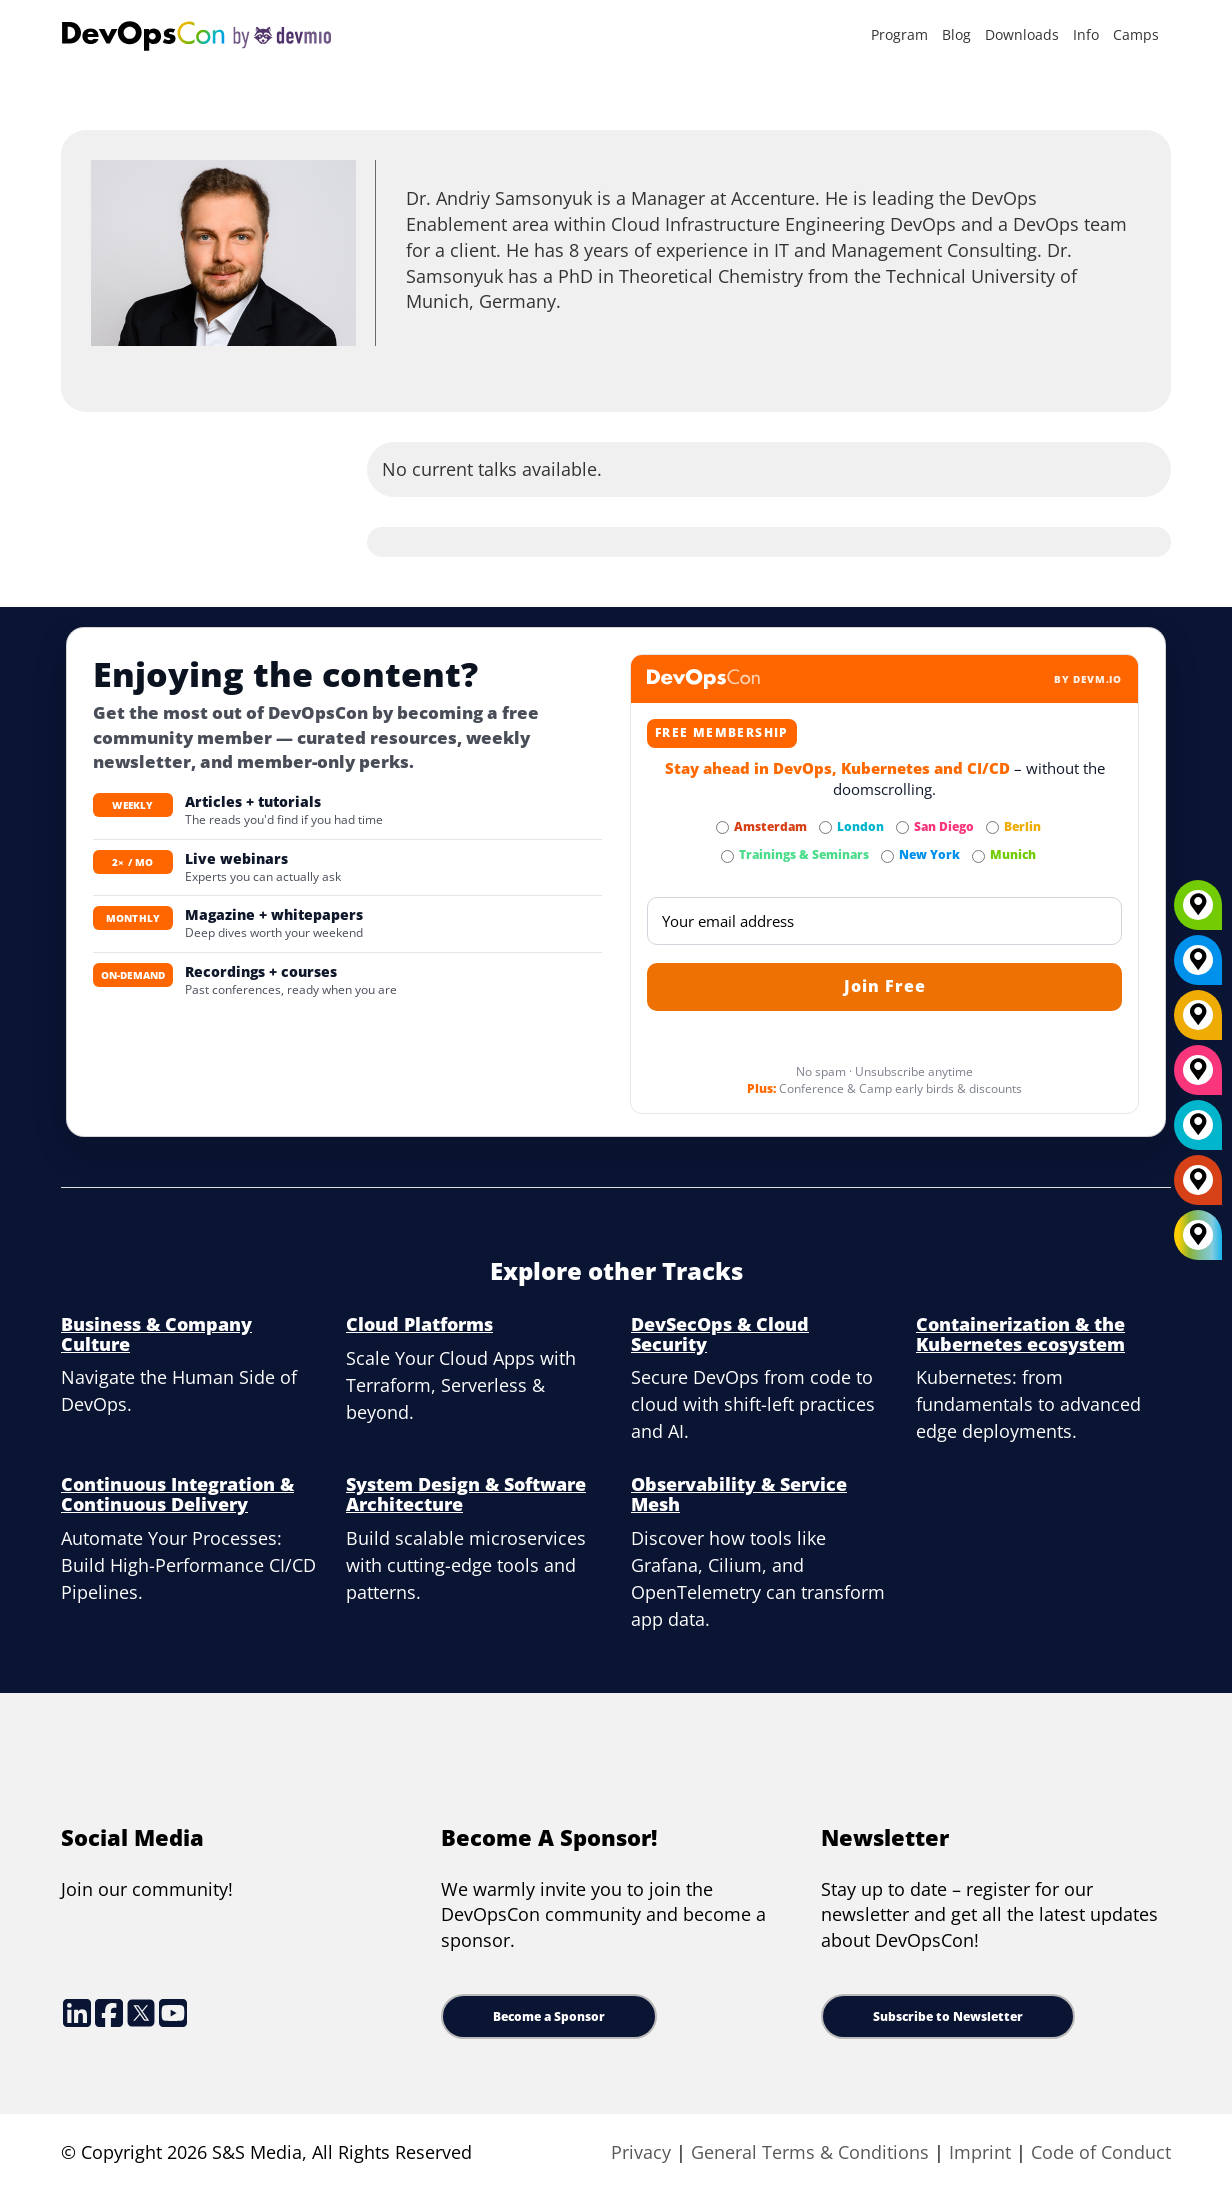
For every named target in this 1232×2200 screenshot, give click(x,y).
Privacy (641, 2152)
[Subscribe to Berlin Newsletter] (992, 827)
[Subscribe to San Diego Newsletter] (902, 827)
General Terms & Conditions (810, 2152)
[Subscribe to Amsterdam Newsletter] (722, 827)
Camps (1136, 34)
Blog (956, 34)
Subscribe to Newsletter (948, 2016)
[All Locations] (1198, 1235)
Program (899, 34)
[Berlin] (1198, 1022)
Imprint (980, 2152)
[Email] (884, 921)
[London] (1198, 1132)
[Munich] (1198, 912)
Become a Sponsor (549, 2016)
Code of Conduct (1101, 2152)
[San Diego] (1198, 1077)
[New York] (1198, 967)
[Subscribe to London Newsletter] (825, 827)
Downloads (1022, 34)
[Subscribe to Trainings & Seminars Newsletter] (727, 856)
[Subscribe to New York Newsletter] (887, 856)
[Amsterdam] (1198, 1187)
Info (1086, 34)
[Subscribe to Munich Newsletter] (978, 856)
